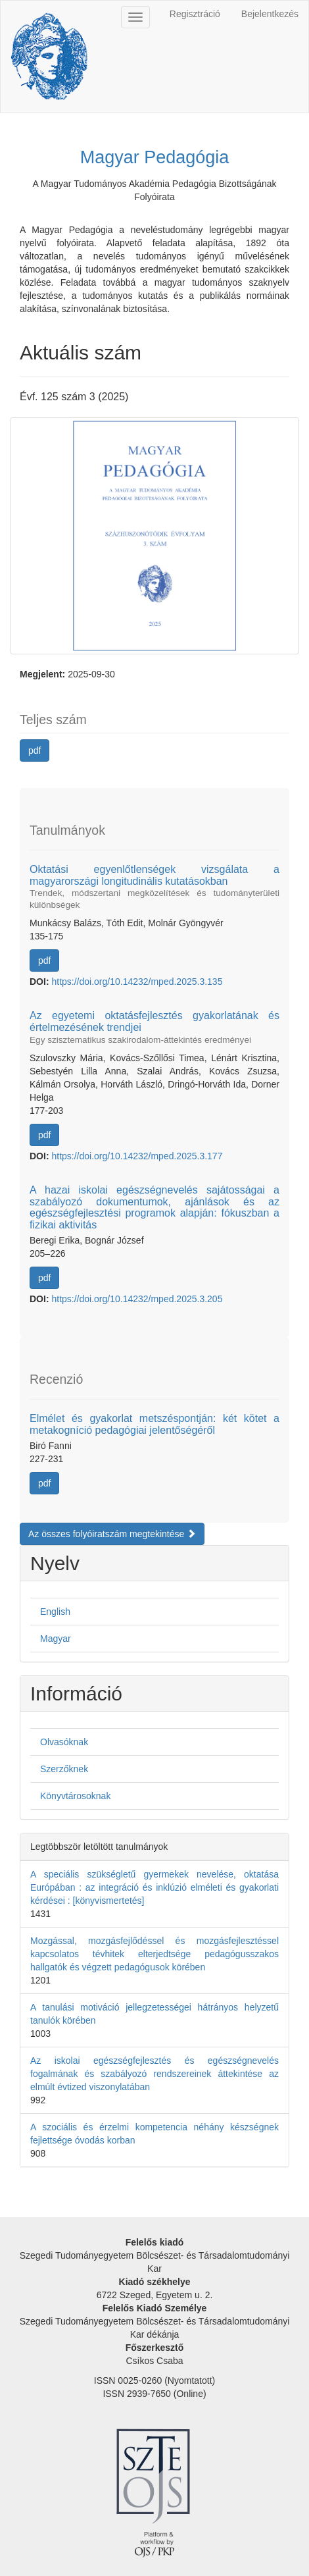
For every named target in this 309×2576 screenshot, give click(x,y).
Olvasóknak (64, 1742)
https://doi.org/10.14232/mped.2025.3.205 (136, 1299)
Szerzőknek (64, 1769)
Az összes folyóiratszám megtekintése (112, 1534)
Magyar (55, 1638)
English (55, 1611)
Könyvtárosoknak (75, 1796)
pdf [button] (34, 750)
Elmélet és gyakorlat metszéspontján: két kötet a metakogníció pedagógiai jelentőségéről (154, 1424)
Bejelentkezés (269, 14)
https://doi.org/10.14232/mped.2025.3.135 (136, 981)
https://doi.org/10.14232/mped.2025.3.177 (136, 1156)
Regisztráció (195, 14)
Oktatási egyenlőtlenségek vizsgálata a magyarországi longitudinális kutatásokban (154, 887)
